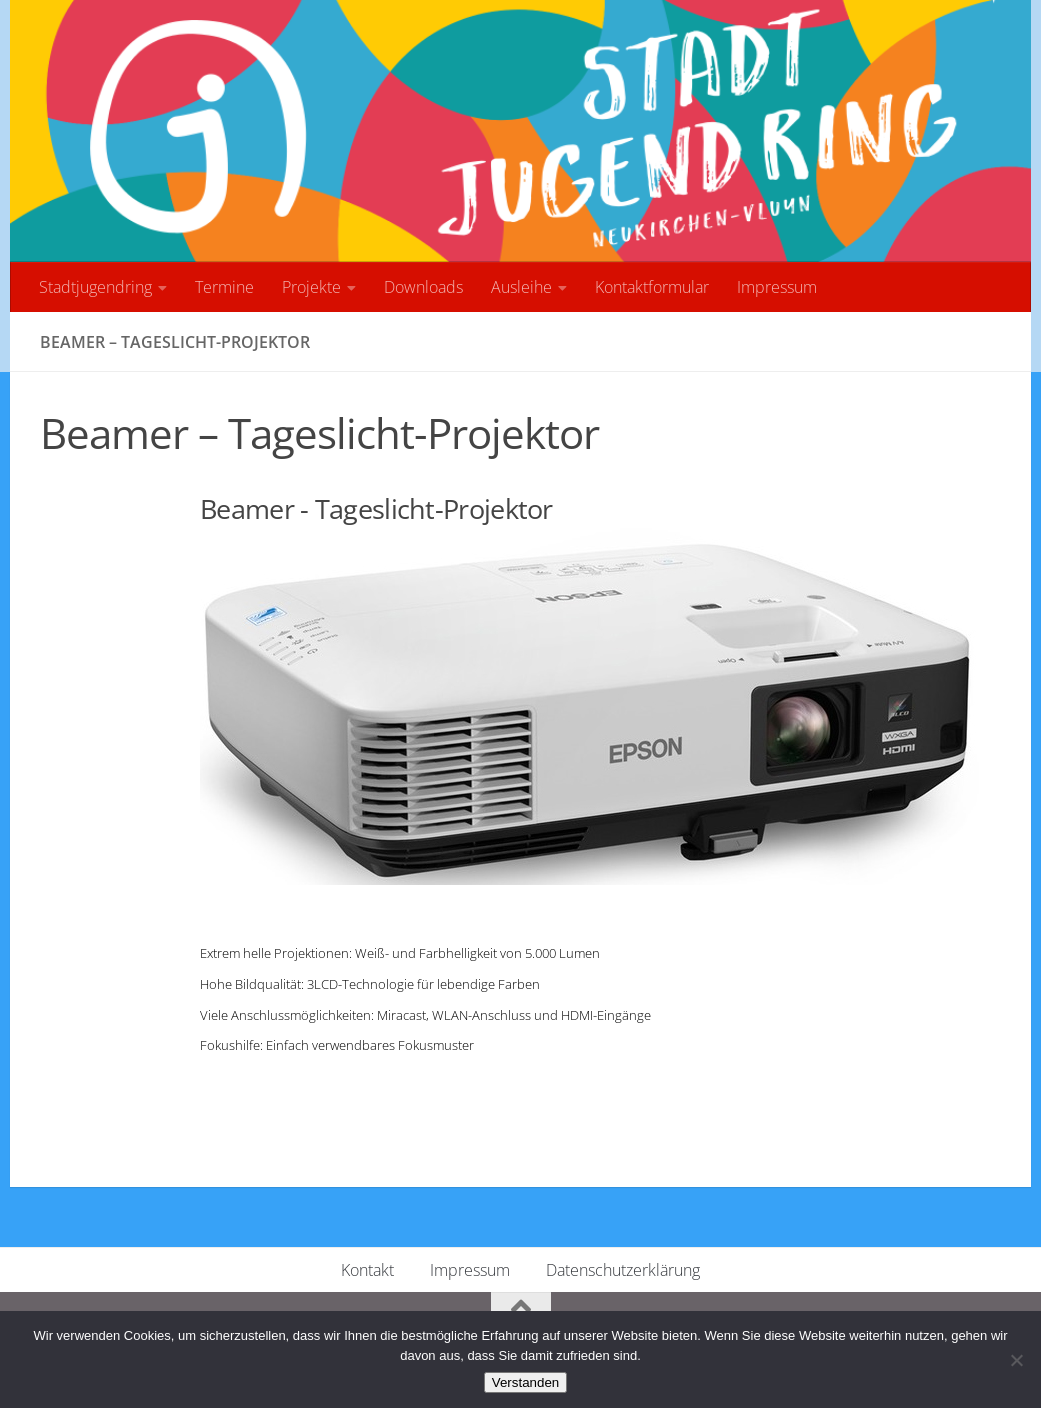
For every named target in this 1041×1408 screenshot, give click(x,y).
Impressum (777, 287)
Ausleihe (521, 287)
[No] (1016, 1360)
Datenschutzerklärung (623, 1270)
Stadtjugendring (95, 287)
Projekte (311, 287)
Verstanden (525, 1382)
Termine (224, 287)
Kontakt (367, 1270)
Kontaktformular (652, 287)
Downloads (423, 287)
